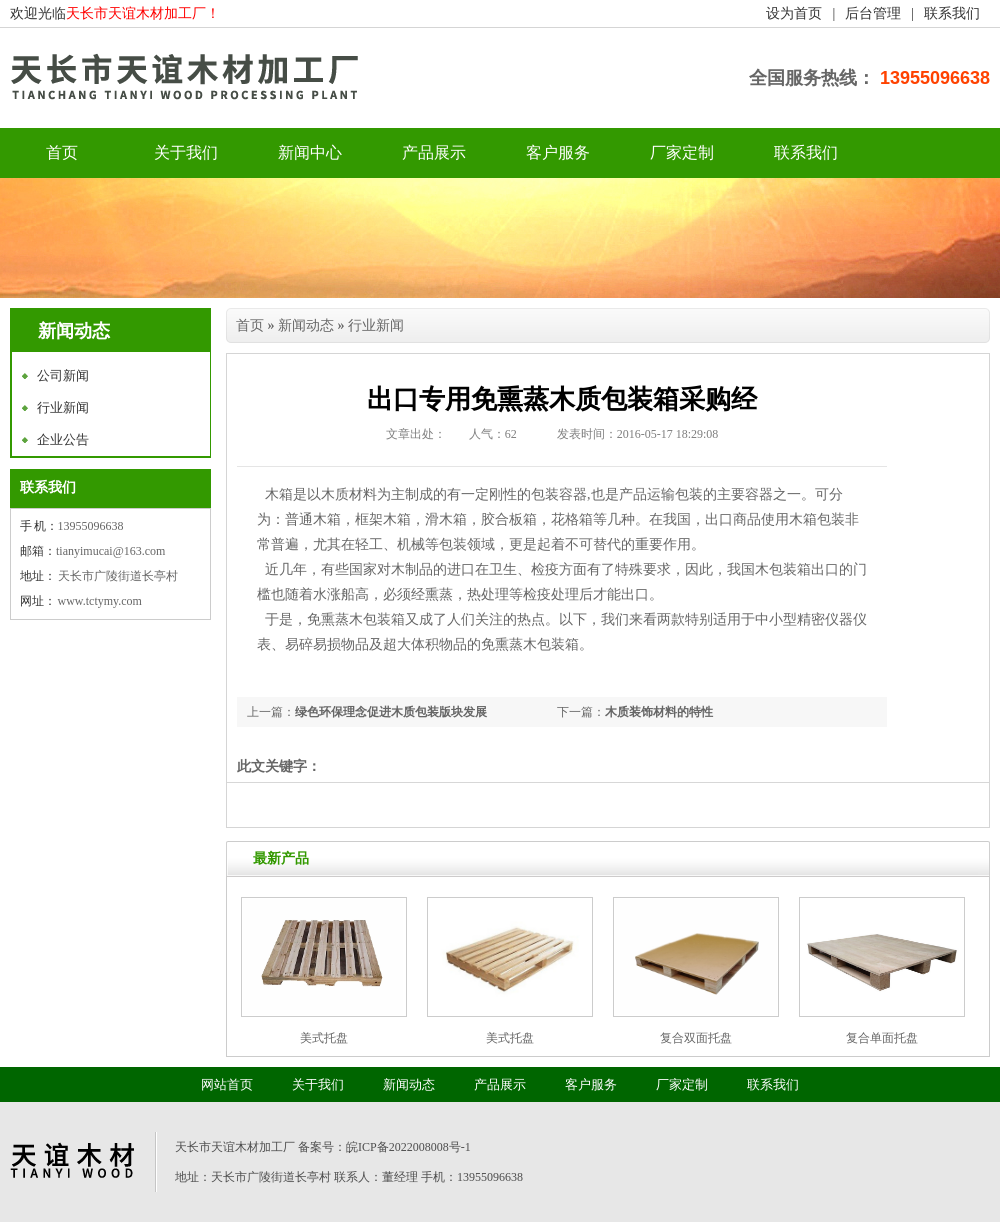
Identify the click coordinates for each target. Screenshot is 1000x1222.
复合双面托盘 (696, 1038)
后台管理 (873, 13)
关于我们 (186, 152)
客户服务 (558, 152)
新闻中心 (310, 152)
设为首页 (794, 13)
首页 (250, 325)
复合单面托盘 (882, 1038)
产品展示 (434, 152)
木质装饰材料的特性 (659, 712)
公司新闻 (63, 375)
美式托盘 (324, 1038)
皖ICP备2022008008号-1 (408, 1147)
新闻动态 (306, 325)
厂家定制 (682, 152)
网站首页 (227, 1084)
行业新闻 (63, 407)
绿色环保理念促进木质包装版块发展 (391, 712)
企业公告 (63, 439)
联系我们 (952, 13)
